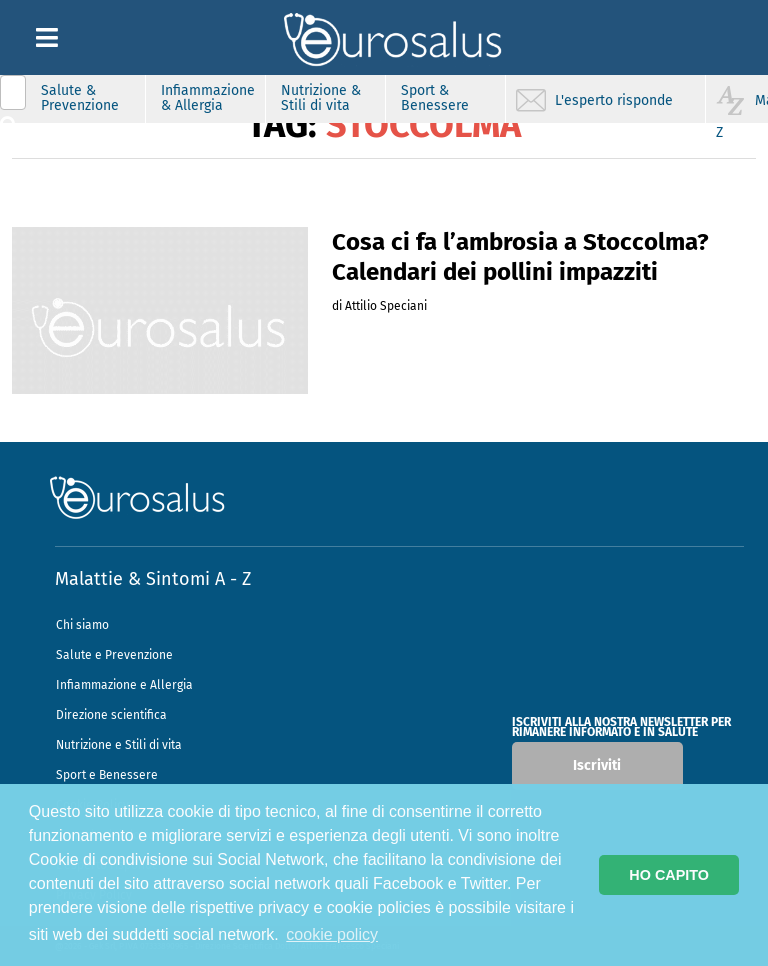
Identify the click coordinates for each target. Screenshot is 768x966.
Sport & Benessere (435, 98)
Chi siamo (82, 625)
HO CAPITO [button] (669, 875)
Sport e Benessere (107, 775)
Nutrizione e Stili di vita (119, 745)
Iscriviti (597, 765)
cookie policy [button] (332, 934)
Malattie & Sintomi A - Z (153, 579)
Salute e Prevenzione (114, 655)
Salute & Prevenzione (80, 98)
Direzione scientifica (111, 715)
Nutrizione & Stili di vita (321, 98)
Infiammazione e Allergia (124, 685)
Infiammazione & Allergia (208, 98)
